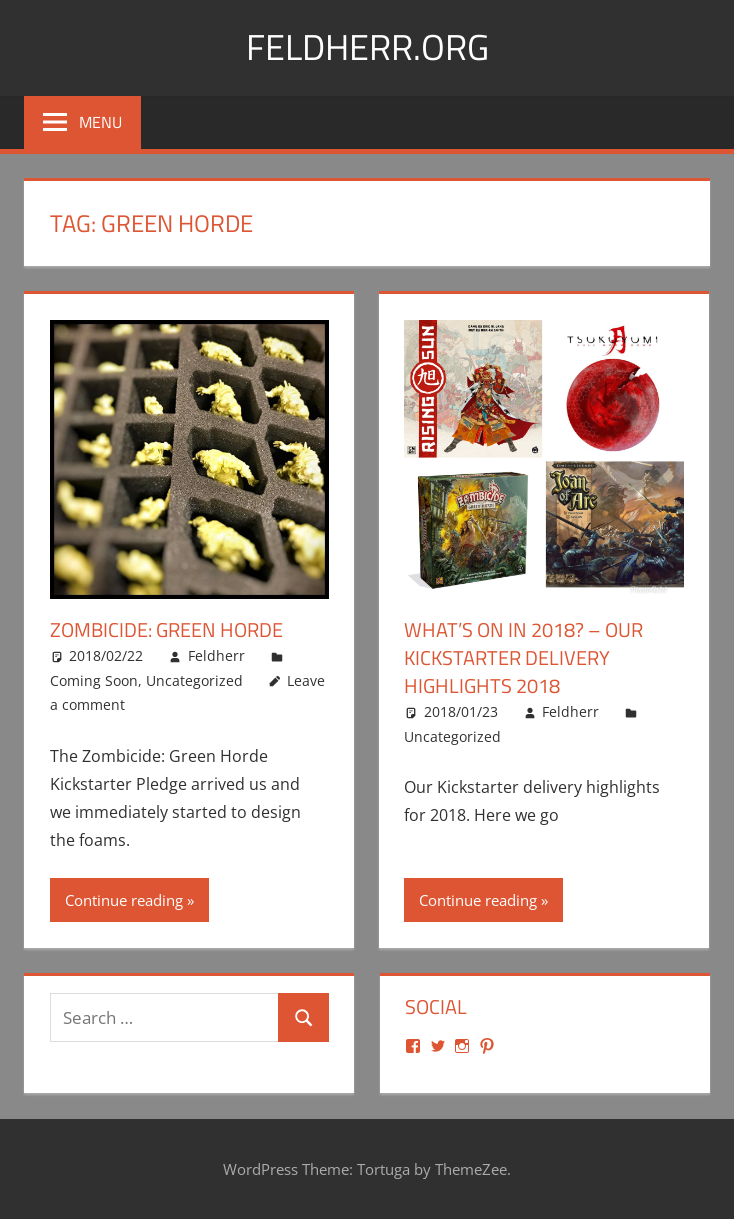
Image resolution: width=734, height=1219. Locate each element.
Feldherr (216, 655)
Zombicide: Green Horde (166, 629)
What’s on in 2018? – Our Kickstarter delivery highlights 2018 (523, 657)
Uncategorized (194, 679)
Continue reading (124, 899)
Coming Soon (94, 679)
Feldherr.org (367, 46)
